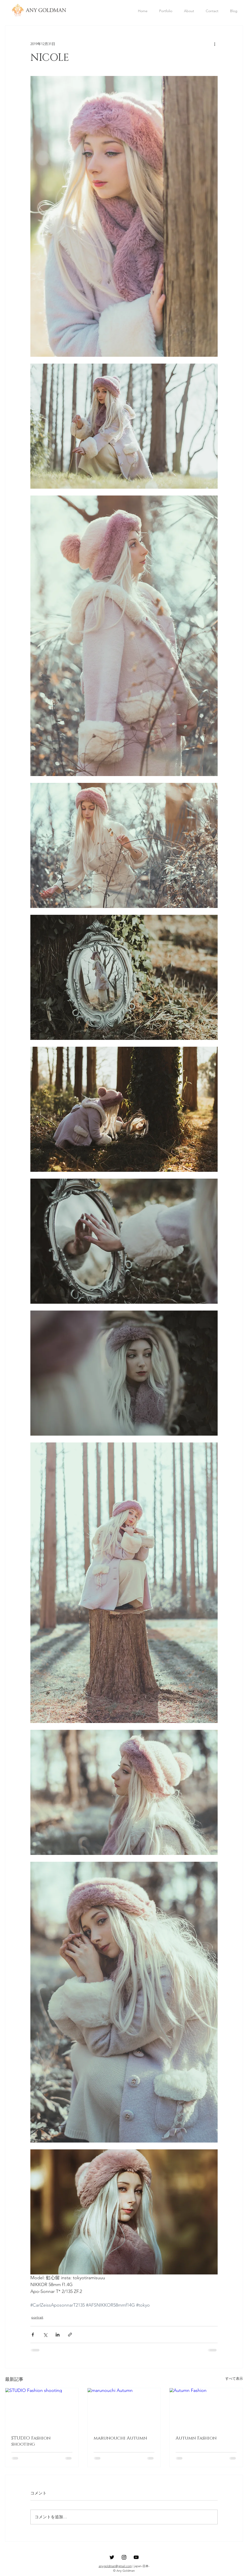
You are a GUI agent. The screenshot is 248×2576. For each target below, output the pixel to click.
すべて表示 (234, 2378)
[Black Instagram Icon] (124, 2557)
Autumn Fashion (196, 2438)
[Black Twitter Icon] (112, 2557)
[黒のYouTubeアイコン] (136, 2557)
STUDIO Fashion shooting (31, 2441)
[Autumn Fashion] (206, 2408)
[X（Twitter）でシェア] (45, 2334)
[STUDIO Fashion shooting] (41, 2408)
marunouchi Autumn (120, 2438)
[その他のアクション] (215, 44)
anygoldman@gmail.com (115, 2566)
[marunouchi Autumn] (124, 2408)
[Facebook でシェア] (32, 2334)
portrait (37, 2317)
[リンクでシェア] (70, 2334)
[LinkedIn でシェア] (57, 2334)
